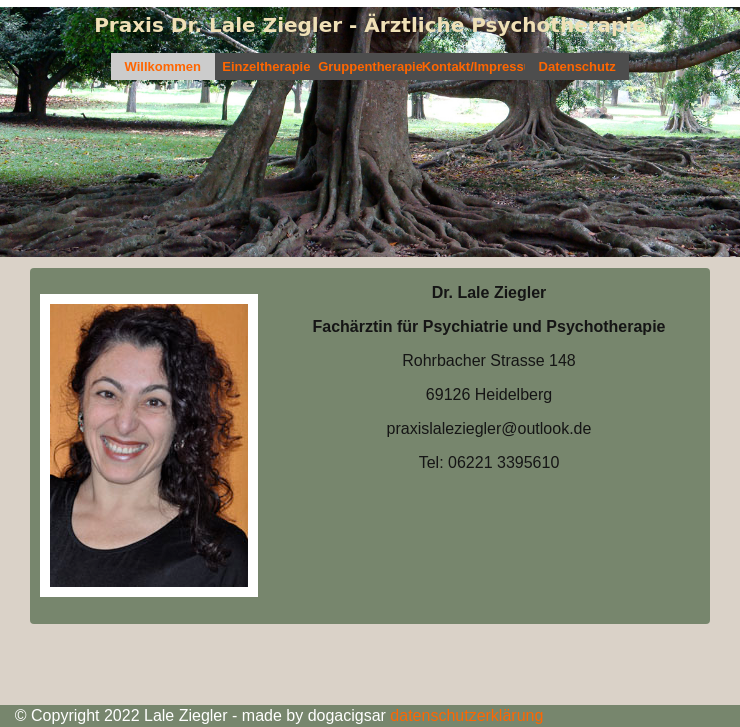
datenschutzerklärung (464, 715)
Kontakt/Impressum (474, 66)
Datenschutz (577, 66)
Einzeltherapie (266, 66)
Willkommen (163, 66)
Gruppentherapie (370, 66)
